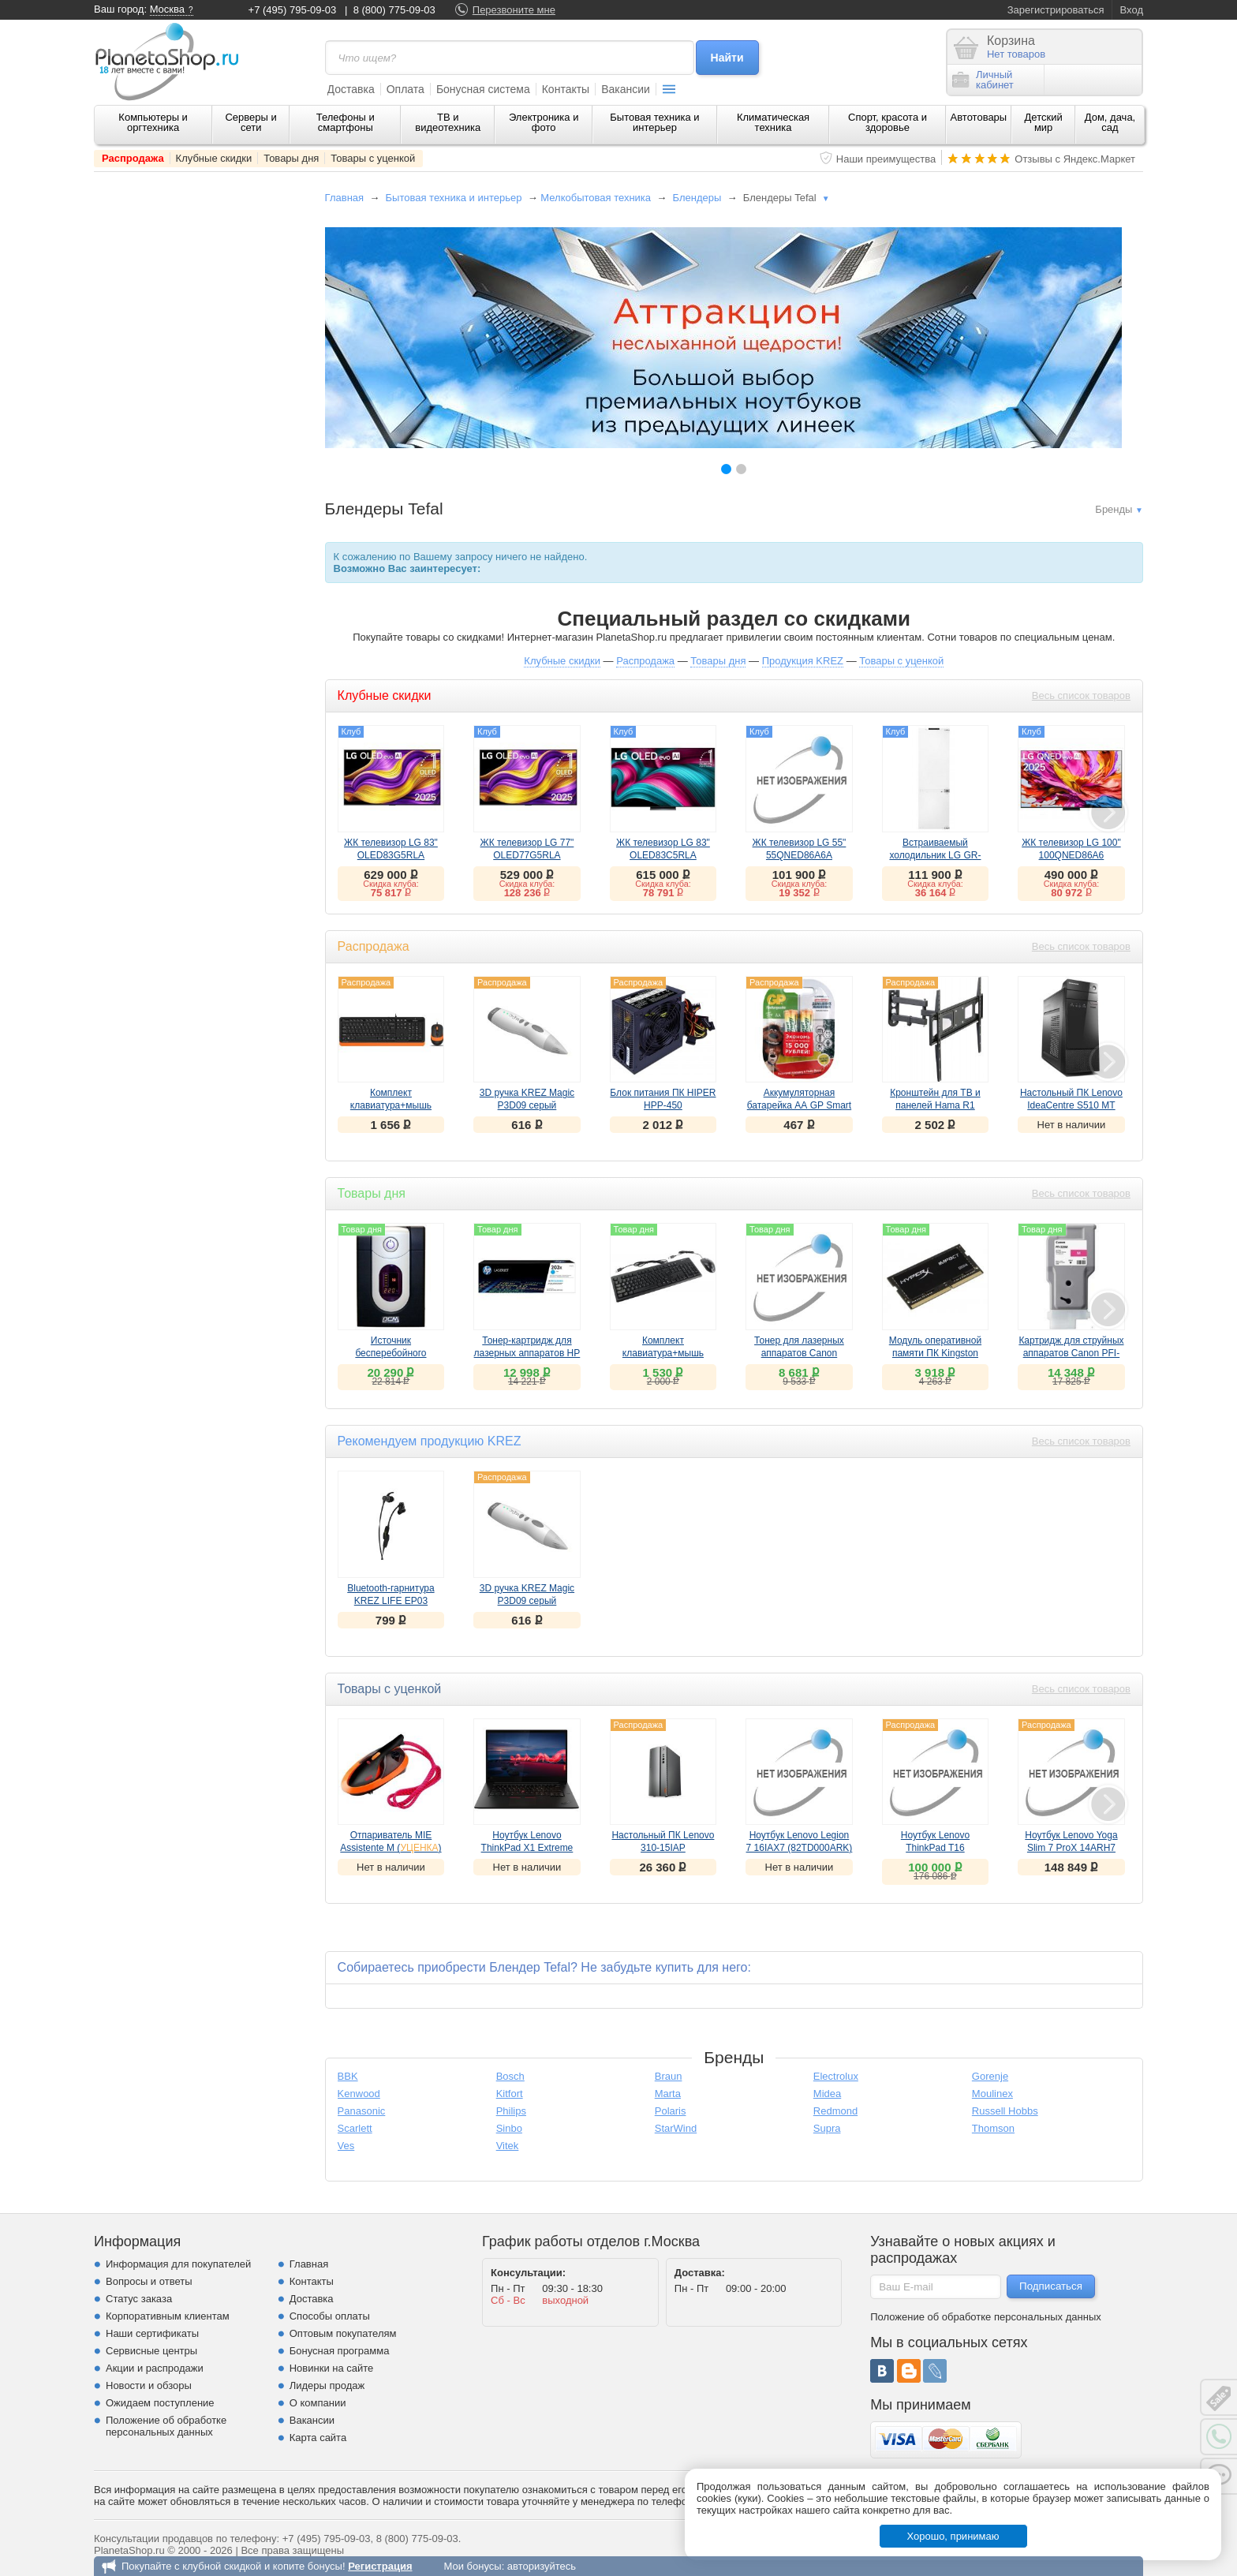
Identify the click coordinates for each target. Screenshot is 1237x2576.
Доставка (351, 89)
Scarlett (355, 2128)
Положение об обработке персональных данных (166, 2426)
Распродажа (133, 158)
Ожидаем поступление (160, 2403)
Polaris (670, 2111)
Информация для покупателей (178, 2264)
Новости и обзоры (149, 2385)
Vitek (507, 2146)
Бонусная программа (340, 2351)
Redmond (835, 2111)
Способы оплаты (330, 2316)
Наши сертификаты (152, 2333)
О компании (318, 2403)
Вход (1131, 10)
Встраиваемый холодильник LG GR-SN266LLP (935, 855)
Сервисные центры (151, 2351)
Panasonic (362, 2111)
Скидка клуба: (391, 883)
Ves (346, 2146)
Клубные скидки (214, 158)
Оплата (405, 89)
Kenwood (359, 2093)
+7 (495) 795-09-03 (293, 10)
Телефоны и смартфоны (345, 122)
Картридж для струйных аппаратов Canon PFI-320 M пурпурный (1070, 1353)
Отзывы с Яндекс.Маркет (1075, 159)
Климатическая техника (773, 122)
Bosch (510, 2076)
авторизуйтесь (541, 2566)
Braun (668, 2076)
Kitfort (509, 2093)
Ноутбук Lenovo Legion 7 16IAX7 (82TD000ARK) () (799, 1848)
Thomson (993, 2128)
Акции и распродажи (155, 2368)
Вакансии (625, 89)
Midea (827, 2093)
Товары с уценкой (373, 158)
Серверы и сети (250, 122)
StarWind (676, 2128)
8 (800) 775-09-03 (394, 10)
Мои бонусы (472, 2566)
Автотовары (979, 117)
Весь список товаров (1081, 695)
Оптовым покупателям (343, 2333)
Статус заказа (139, 2299)
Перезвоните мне (514, 10)
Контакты (565, 89)
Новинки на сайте (332, 2368)
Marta (668, 2093)
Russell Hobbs (1005, 2111)
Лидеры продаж (327, 2385)
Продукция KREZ (802, 661)
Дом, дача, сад (1110, 122)
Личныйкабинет (983, 79)
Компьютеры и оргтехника (153, 122)
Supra (827, 2128)
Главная (344, 198)
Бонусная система (483, 89)
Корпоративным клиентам (168, 2316)
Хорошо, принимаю (953, 2536)
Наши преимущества (886, 159)
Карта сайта (318, 2437)
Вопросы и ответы (149, 2281)
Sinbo (509, 2128)
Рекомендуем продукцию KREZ (429, 1441)
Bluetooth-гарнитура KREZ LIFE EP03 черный (390, 1601)
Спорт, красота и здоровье (887, 122)
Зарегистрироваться (1055, 10)
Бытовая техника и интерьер (654, 122)
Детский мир (1044, 122)
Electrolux (835, 2076)
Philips (511, 2111)
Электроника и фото (544, 122)
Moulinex (992, 2093)
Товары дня (291, 158)
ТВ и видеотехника (447, 122)
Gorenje (990, 2076)
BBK (348, 2076)
